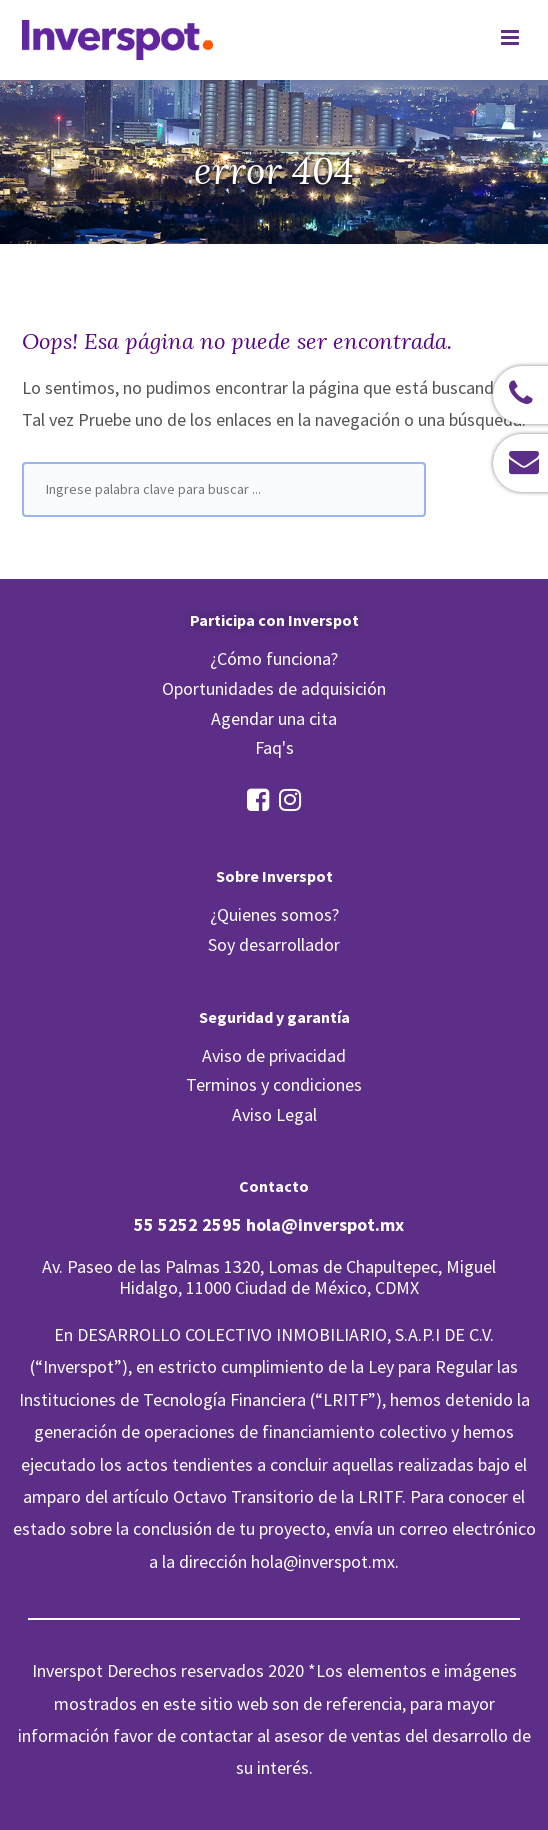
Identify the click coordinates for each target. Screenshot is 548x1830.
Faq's (274, 747)
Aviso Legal (274, 1114)
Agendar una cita (274, 718)
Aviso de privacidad (274, 1055)
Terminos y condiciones (274, 1084)
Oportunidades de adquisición (274, 688)
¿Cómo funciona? (274, 658)
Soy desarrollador (274, 944)
